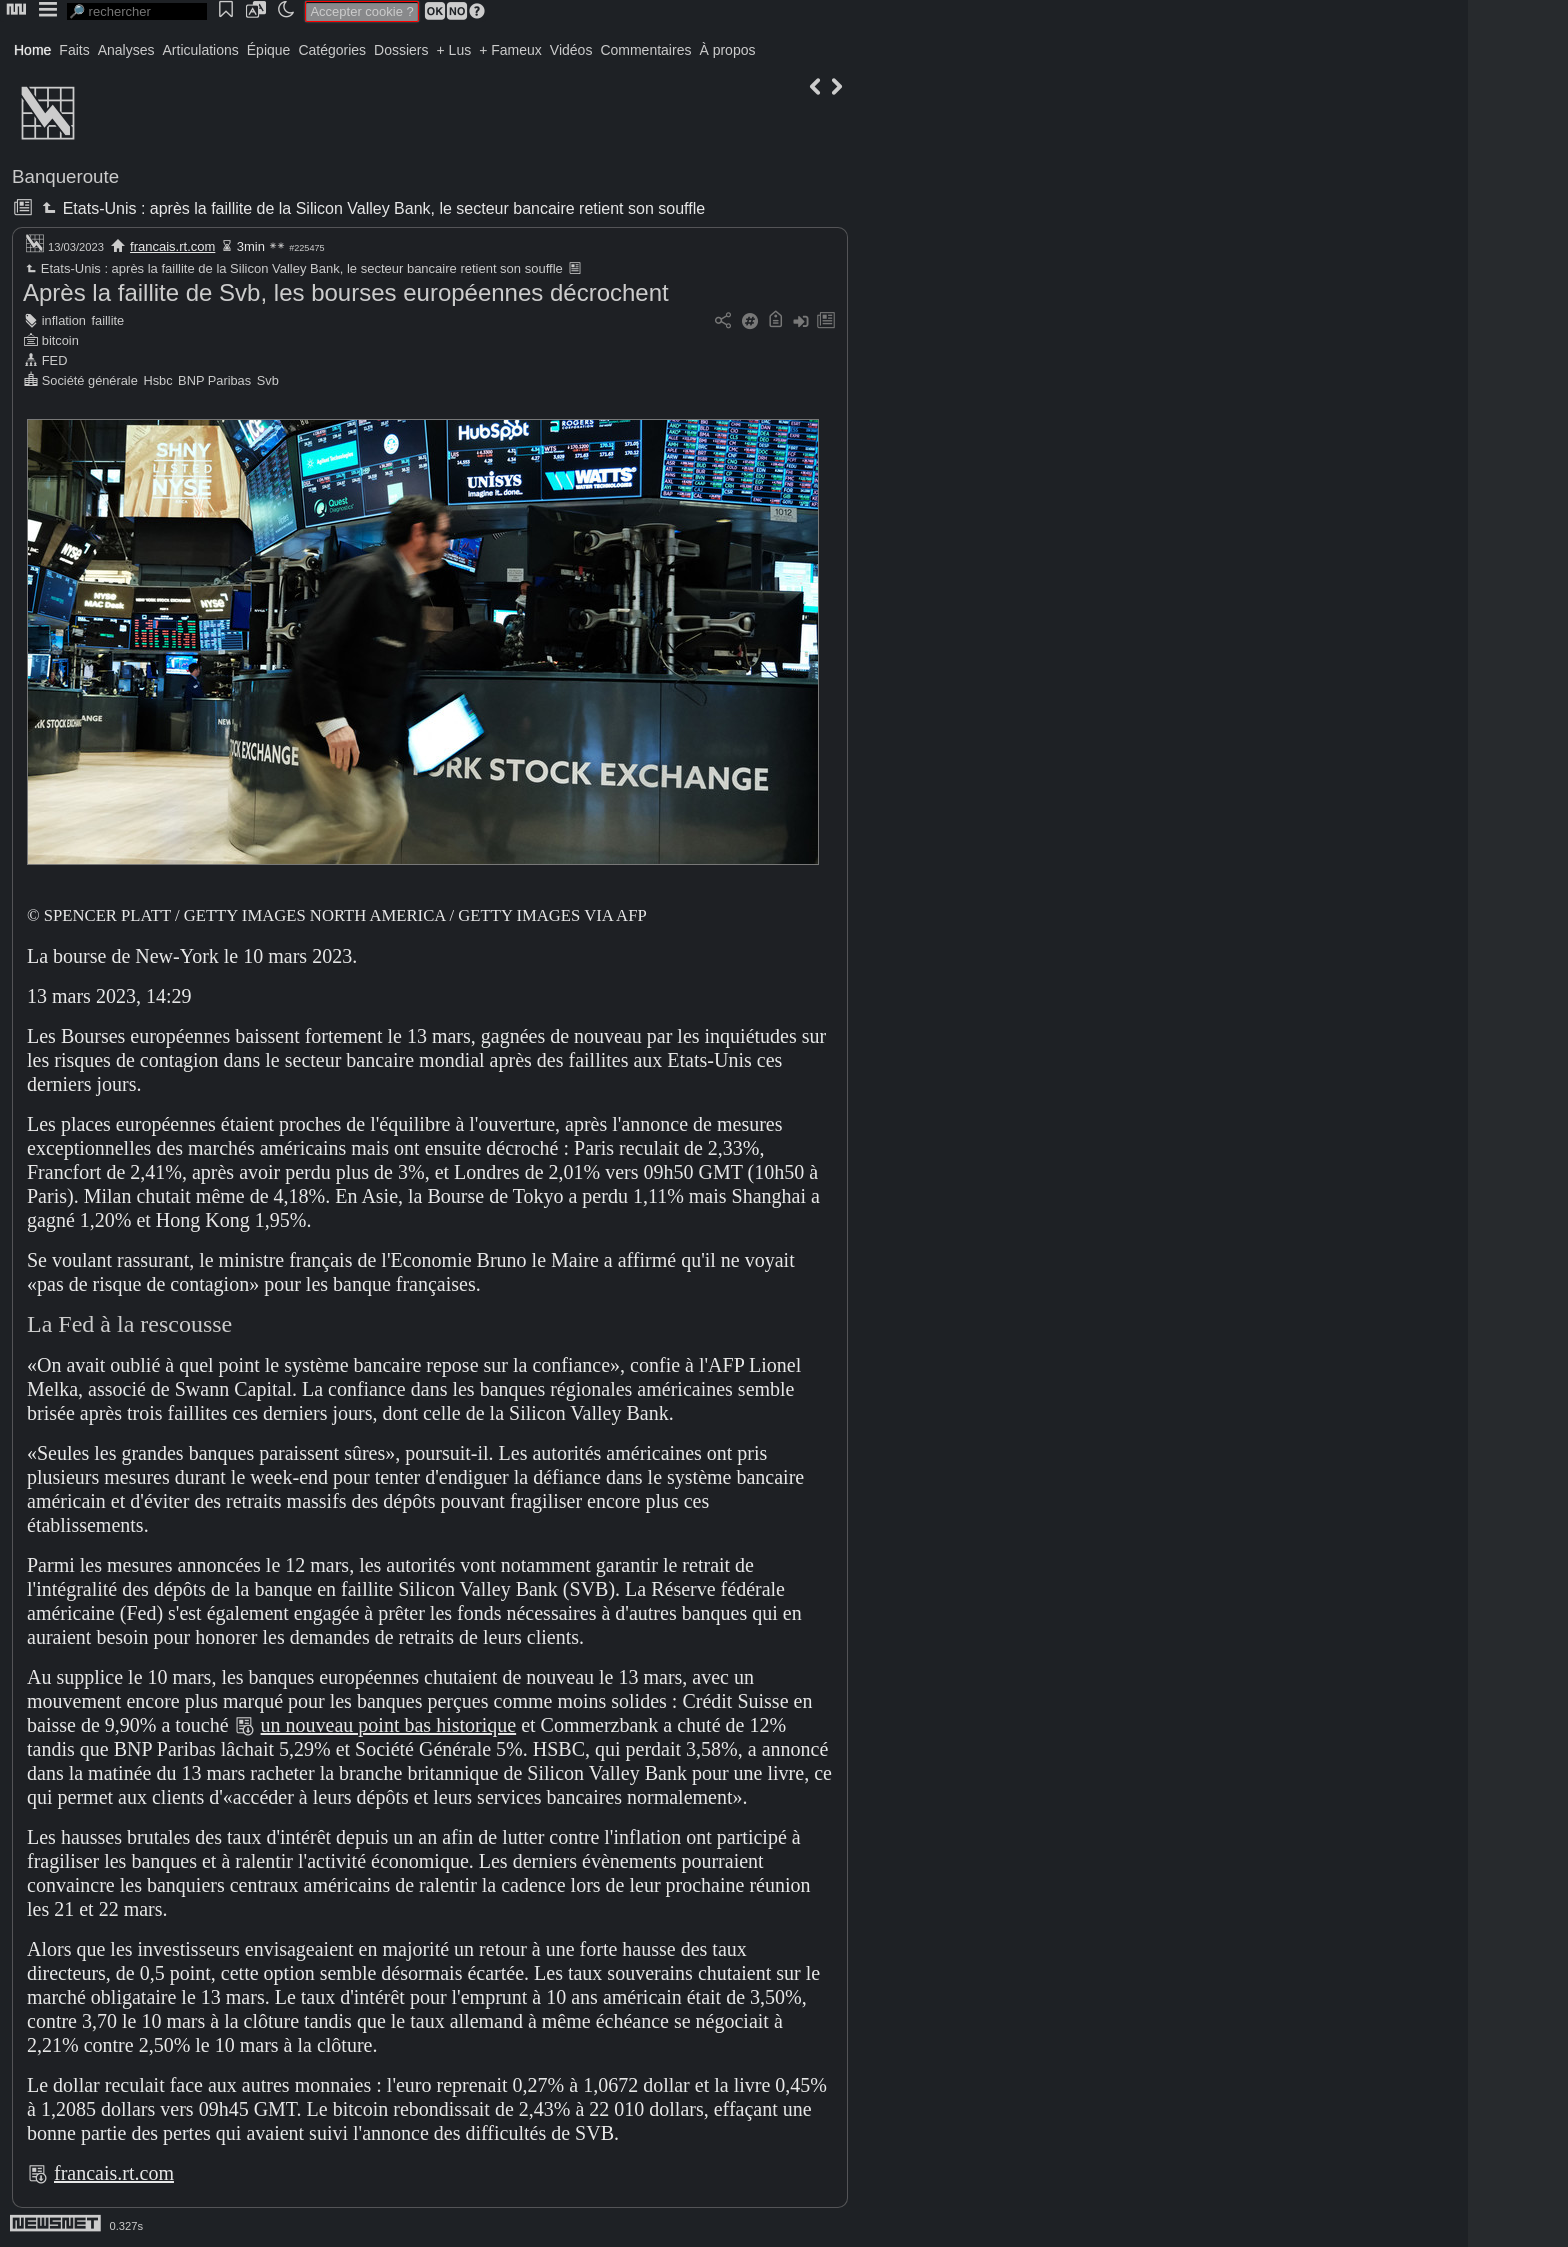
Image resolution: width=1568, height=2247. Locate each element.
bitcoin (60, 340)
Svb (268, 380)
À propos (727, 50)
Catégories (332, 50)
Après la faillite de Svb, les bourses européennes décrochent (346, 292)
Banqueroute (65, 176)
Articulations (201, 50)
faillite (107, 320)
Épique (269, 50)
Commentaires (645, 50)
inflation (64, 320)
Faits (74, 50)
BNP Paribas (214, 380)
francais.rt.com (172, 246)
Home (32, 50)
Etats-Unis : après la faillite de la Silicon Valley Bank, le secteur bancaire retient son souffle (371, 208)
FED (55, 360)
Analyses (126, 50)
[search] (137, 11)
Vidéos (571, 50)
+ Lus (454, 50)
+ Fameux (510, 50)
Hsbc (157, 380)
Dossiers (401, 50)
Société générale (90, 380)
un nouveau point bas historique (389, 1725)
